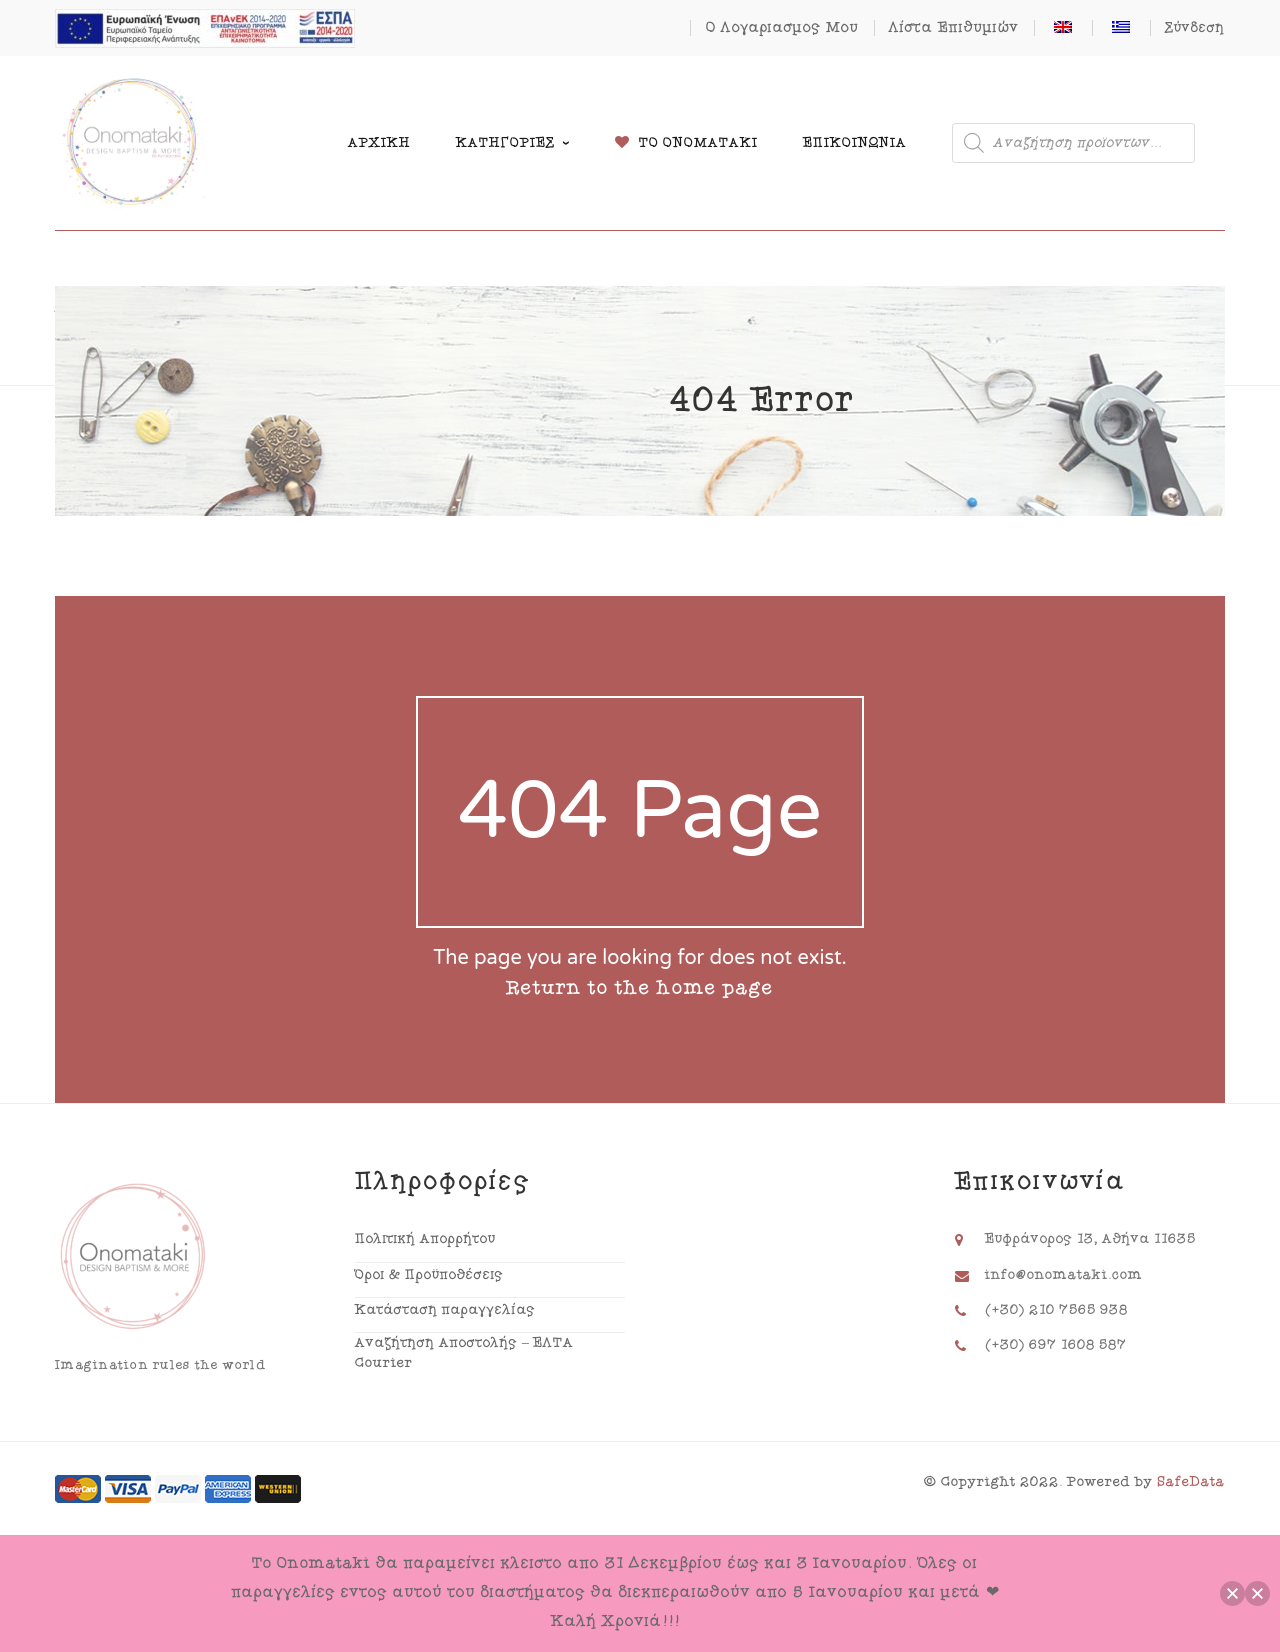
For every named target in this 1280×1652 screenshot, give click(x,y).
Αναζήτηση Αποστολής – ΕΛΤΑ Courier (464, 1353)
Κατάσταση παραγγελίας (445, 1310)
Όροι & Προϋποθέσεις (429, 1275)
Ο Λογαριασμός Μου (782, 27)
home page (715, 988)
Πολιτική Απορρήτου (425, 1239)
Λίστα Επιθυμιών (954, 27)
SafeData (1191, 1482)
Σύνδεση (1195, 28)
